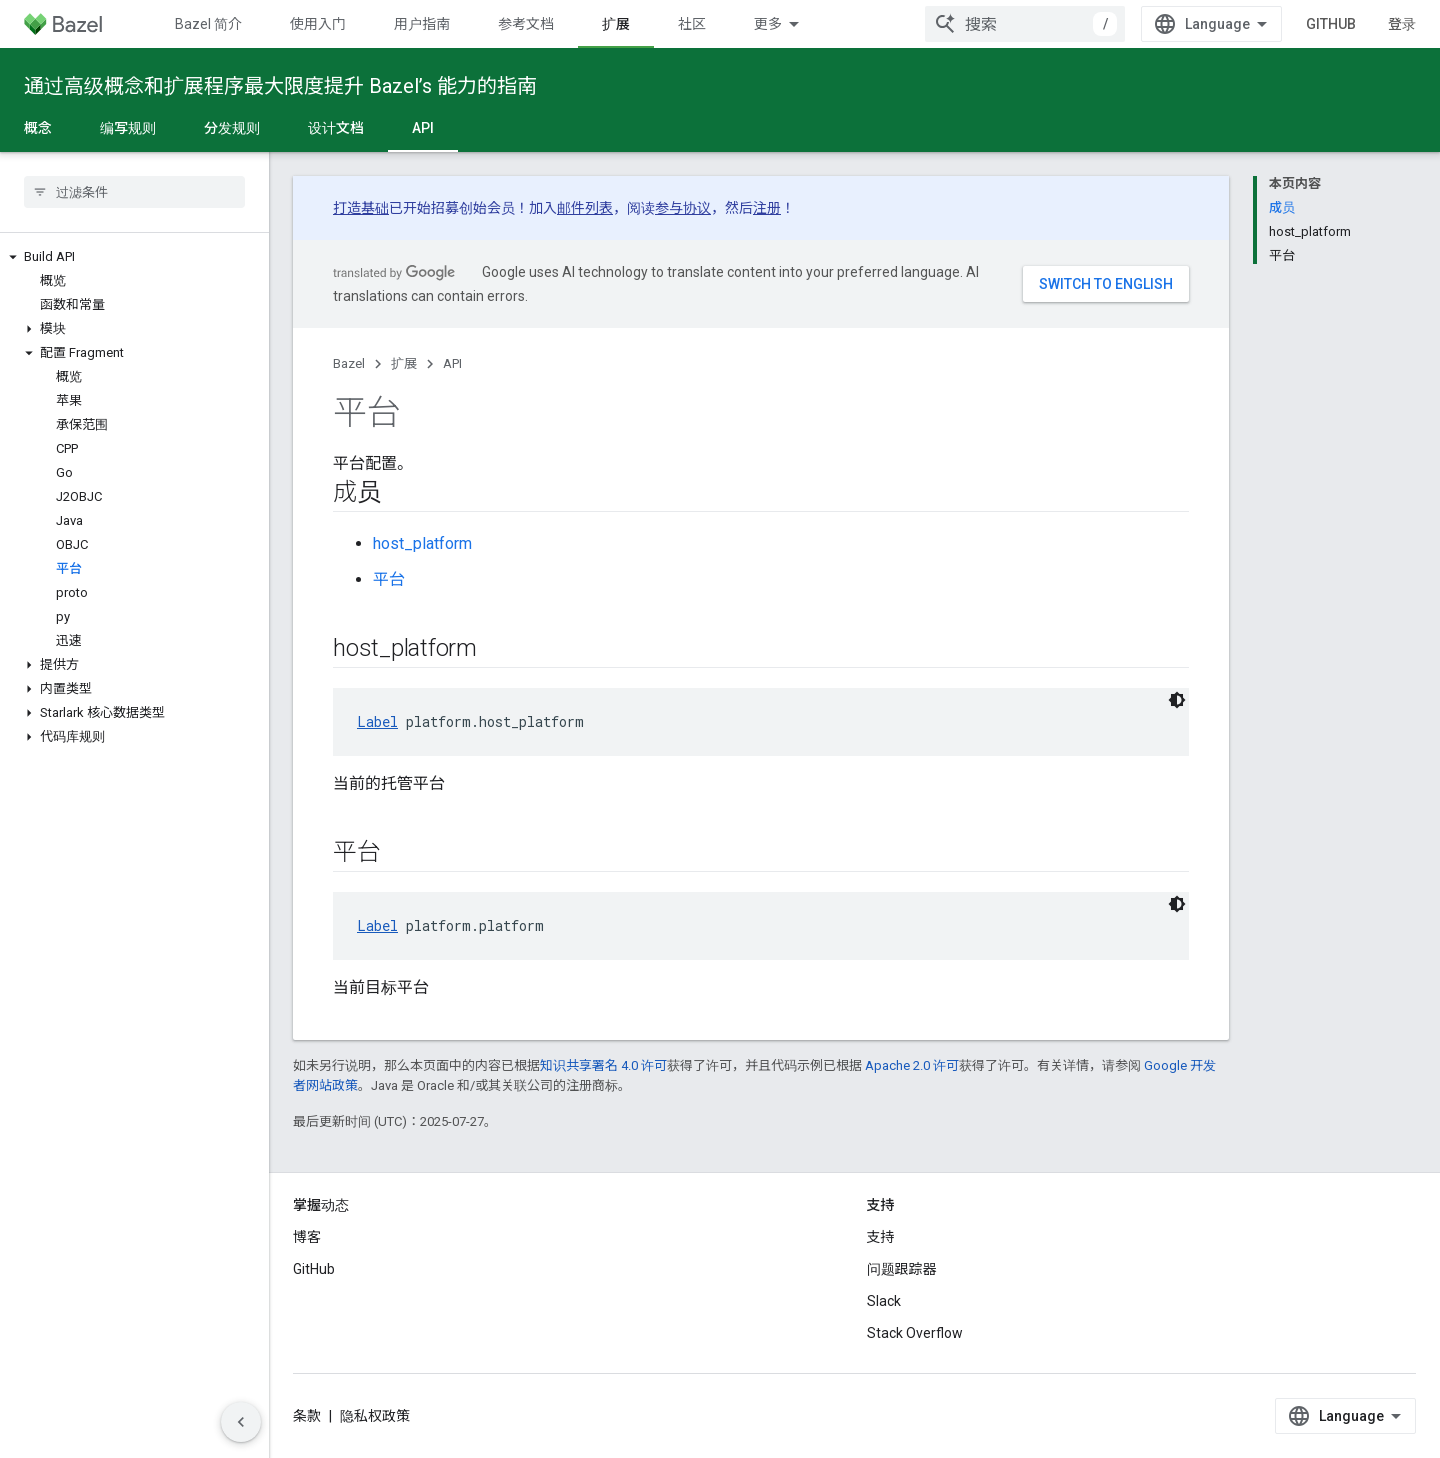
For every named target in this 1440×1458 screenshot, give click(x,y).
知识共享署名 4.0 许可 (603, 1065)
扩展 (404, 363)
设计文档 (336, 128)
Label (377, 721)
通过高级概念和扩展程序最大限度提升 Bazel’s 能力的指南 (280, 86)
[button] (134, 257)
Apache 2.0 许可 (912, 1065)
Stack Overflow (915, 1333)
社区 (692, 24)
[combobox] (1025, 24)
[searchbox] (134, 192)
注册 (767, 208)
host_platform (422, 543)
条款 (307, 1416)
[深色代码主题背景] (1177, 700)
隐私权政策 (375, 1416)
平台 (389, 579)
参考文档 (526, 24)
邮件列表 (585, 208)
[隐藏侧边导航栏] (241, 1422)
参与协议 (683, 208)
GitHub (1331, 24)
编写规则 (128, 128)
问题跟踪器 (902, 1269)
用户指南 (422, 24)
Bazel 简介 (208, 24)
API (452, 363)
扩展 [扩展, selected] (616, 24)
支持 (881, 1237)
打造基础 (361, 208)
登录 (1402, 24)
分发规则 (232, 128)
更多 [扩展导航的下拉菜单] (768, 24)
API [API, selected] (423, 128)
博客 (307, 1237)
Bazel (349, 363)
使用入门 (318, 24)
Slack (884, 1301)
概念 (38, 128)
